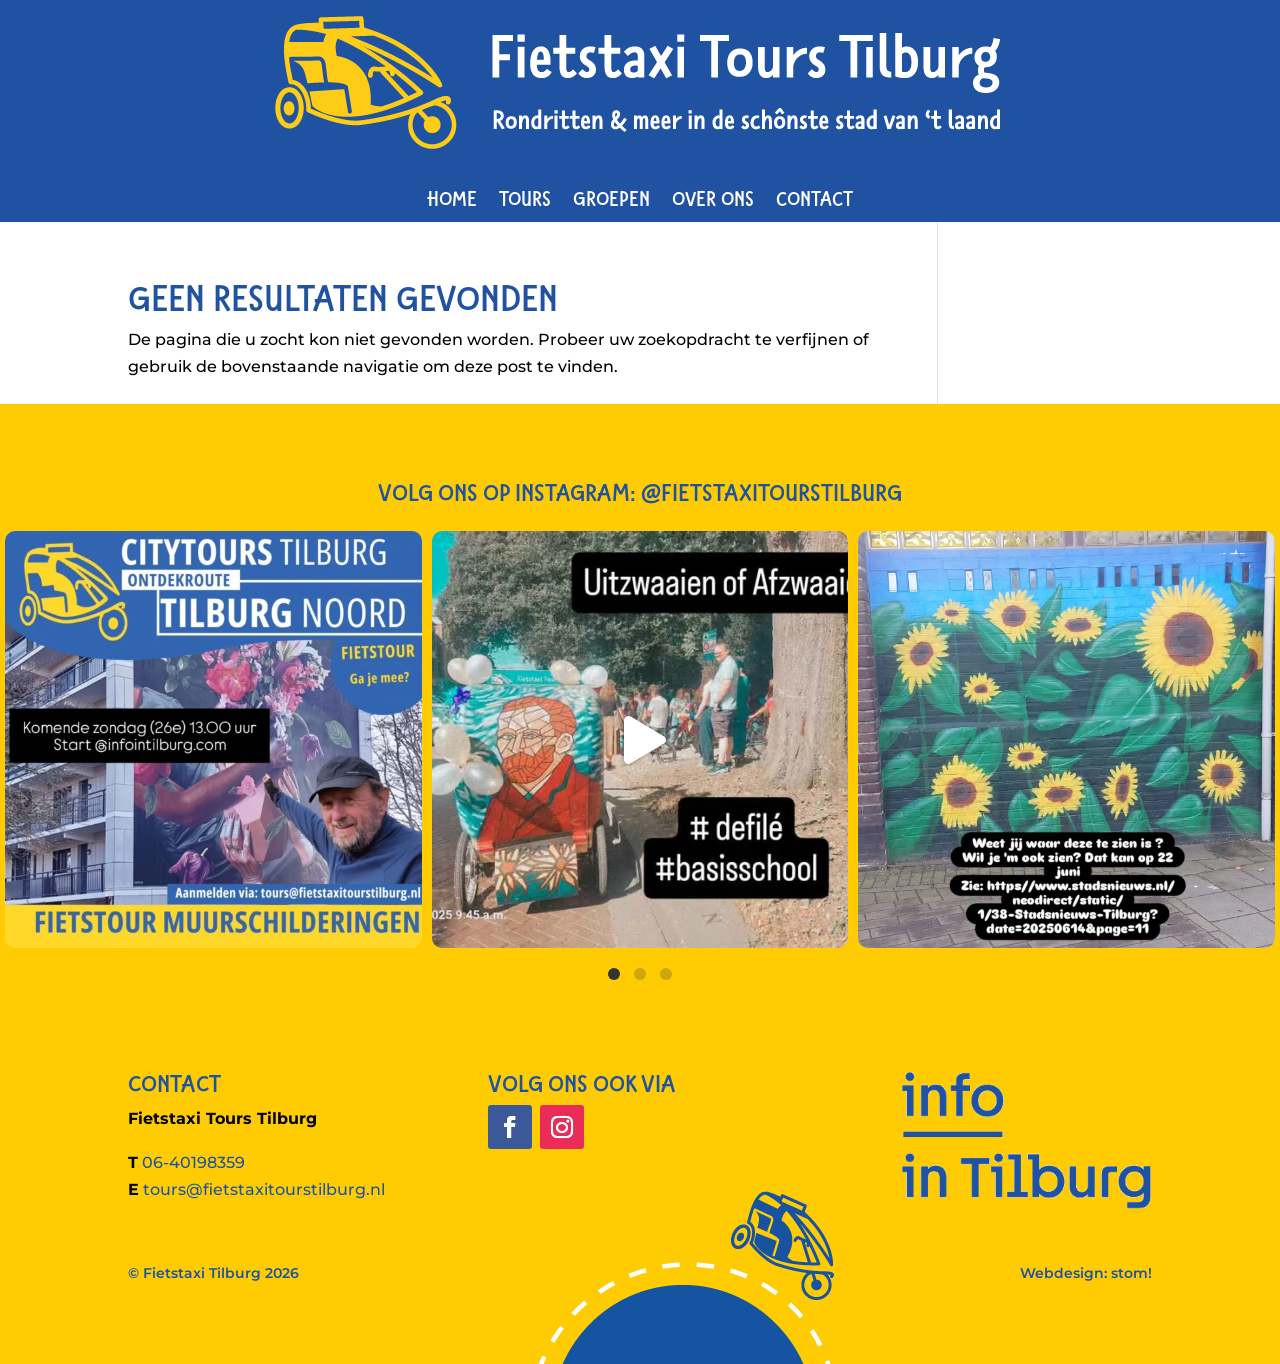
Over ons (713, 198)
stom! (1131, 1273)
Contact (814, 198)
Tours (525, 198)
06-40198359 (193, 1162)
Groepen (611, 198)
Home (452, 198)
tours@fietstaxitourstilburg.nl (264, 1189)
